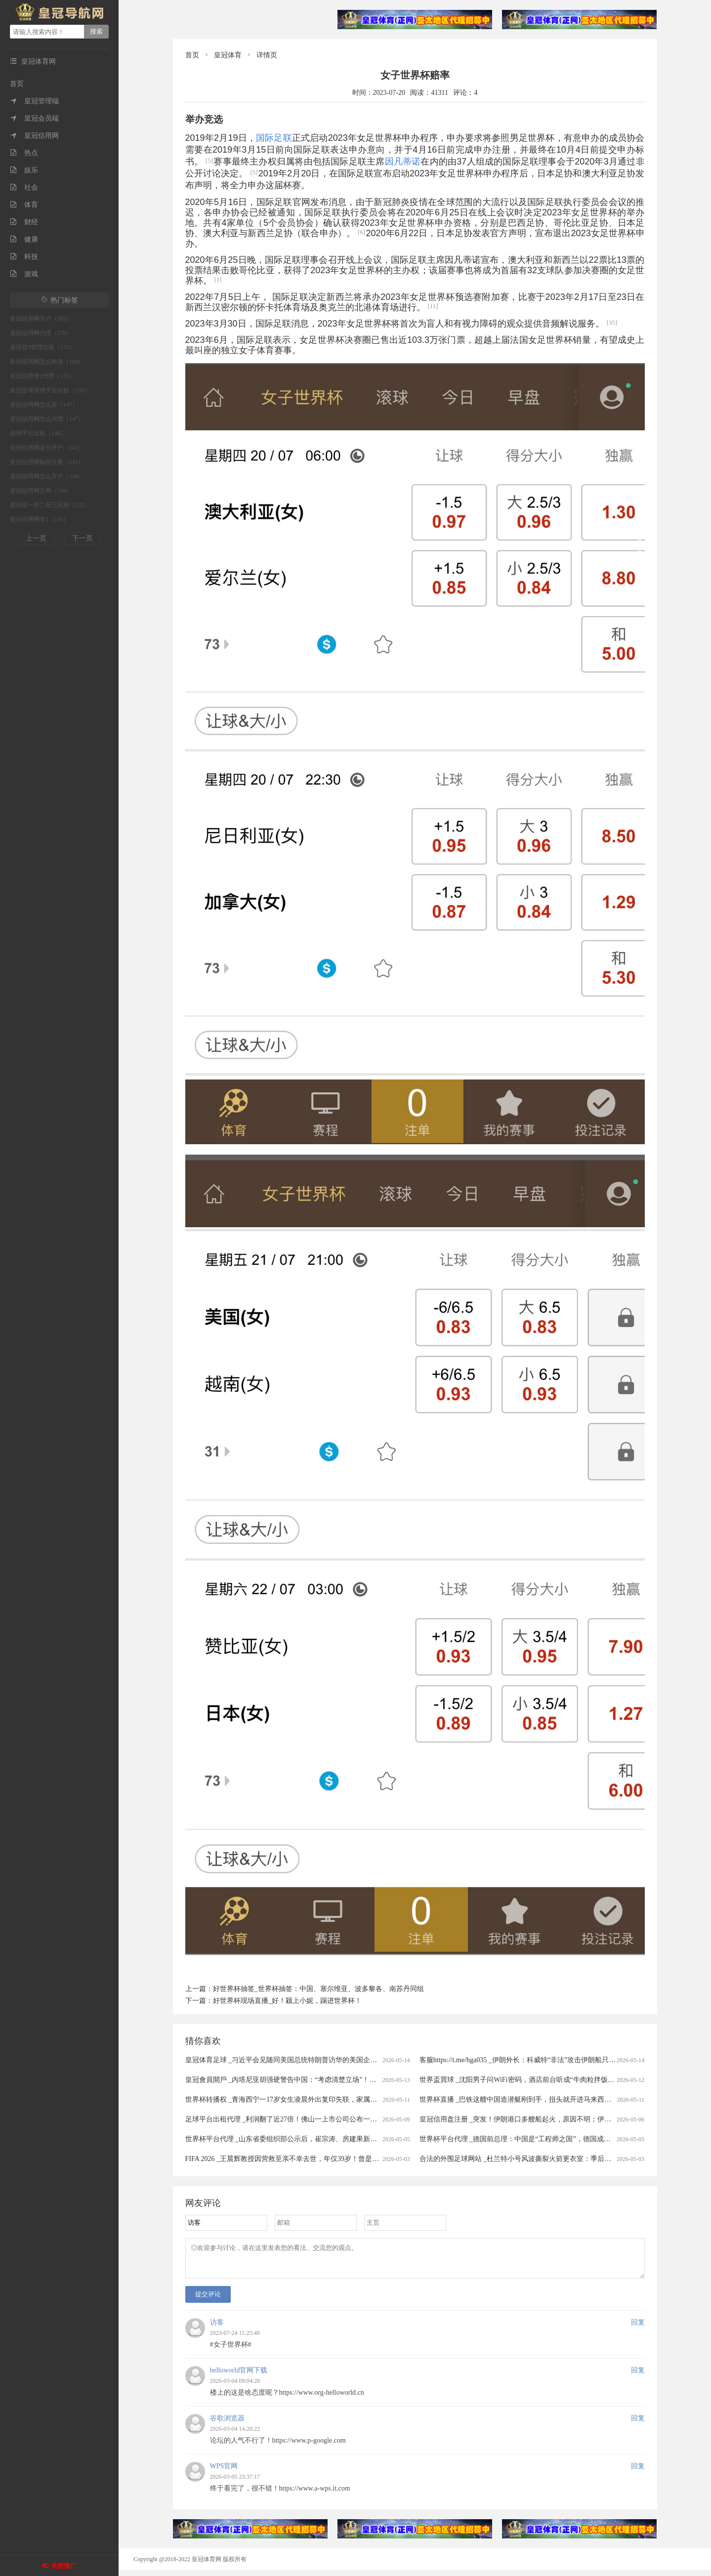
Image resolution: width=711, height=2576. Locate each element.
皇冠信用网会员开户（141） (47, 447)
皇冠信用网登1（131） (39, 519)
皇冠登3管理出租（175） (42, 347)
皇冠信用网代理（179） (41, 333)
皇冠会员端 (34, 118)
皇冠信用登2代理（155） (42, 376)
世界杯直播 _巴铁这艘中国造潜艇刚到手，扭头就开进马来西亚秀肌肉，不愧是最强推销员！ (560, 2099)
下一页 (82, 538)
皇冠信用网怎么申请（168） (47, 361)
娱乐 (24, 170)
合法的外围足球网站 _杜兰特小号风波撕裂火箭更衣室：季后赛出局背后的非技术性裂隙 (553, 2158)
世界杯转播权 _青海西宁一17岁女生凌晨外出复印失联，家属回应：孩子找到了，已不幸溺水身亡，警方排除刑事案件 (364, 2099)
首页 (17, 83)
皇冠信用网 (34, 135)
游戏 (24, 274)
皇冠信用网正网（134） (41, 490)
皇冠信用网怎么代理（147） (47, 418)
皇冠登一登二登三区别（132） (50, 504)
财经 (24, 222)
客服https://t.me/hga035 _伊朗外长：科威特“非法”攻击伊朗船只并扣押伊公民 (534, 2060)
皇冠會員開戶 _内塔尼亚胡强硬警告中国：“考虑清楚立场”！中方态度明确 (298, 2079)
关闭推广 (64, 2566)
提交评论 (208, 2300)
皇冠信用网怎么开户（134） (47, 476)
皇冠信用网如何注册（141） (47, 461)
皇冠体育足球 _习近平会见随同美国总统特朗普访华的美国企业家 (284, 2060)
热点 (24, 153)
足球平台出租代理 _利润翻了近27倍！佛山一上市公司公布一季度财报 (291, 2119)
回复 (638, 2328)
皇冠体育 (228, 55)
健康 (24, 239)
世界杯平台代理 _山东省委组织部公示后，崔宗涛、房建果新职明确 (288, 2139)
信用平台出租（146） (38, 433)
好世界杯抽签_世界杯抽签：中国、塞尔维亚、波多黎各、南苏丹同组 (318, 1989)
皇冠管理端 (34, 101)
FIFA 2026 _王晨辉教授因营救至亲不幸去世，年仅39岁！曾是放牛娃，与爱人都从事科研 (320, 2158)
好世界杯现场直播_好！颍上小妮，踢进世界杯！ (287, 2000)
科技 (24, 256)
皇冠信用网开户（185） (41, 318)
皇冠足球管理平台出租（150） (50, 390)
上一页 (36, 538)
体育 (24, 204)
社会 (24, 187)
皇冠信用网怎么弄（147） (44, 404)
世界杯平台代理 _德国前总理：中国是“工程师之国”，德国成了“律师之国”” (533, 2139)
